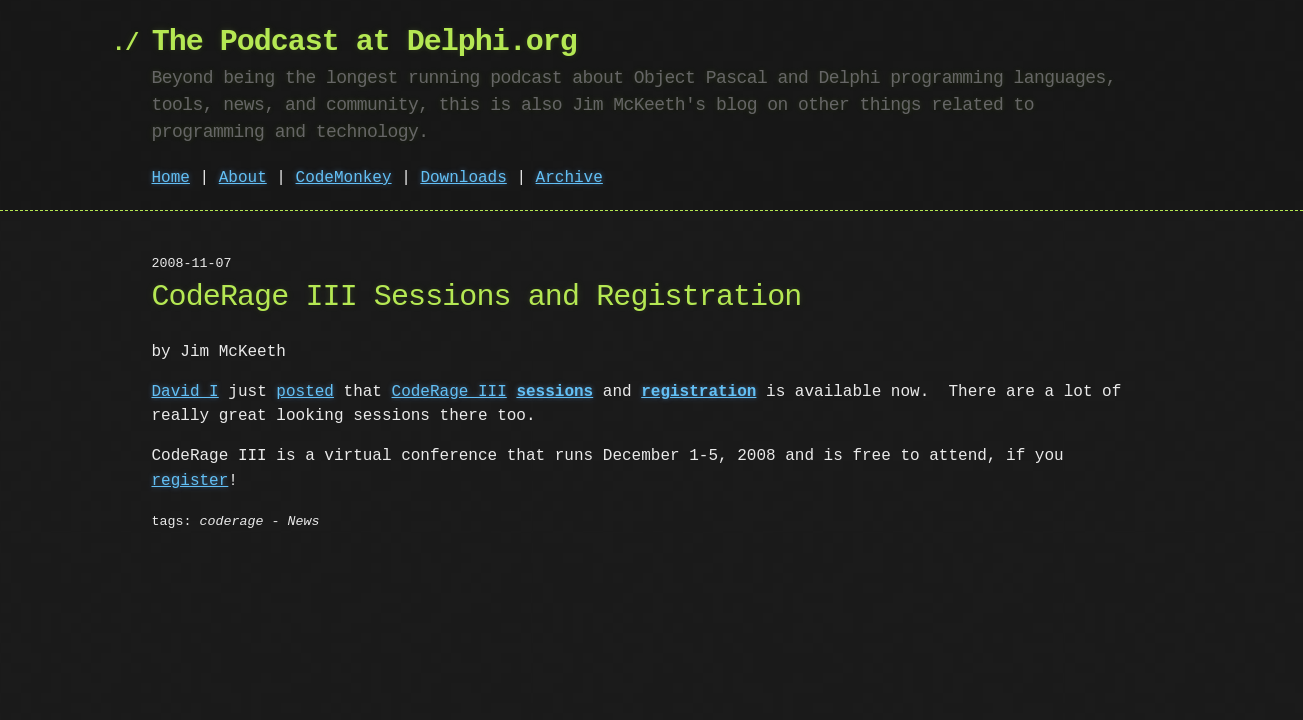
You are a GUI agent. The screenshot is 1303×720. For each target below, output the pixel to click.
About (243, 178)
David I (185, 392)
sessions (554, 392)
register (190, 480)
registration (698, 392)
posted (305, 392)
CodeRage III (449, 392)
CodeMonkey (344, 178)
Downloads (463, 178)
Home (171, 178)
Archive (569, 178)
